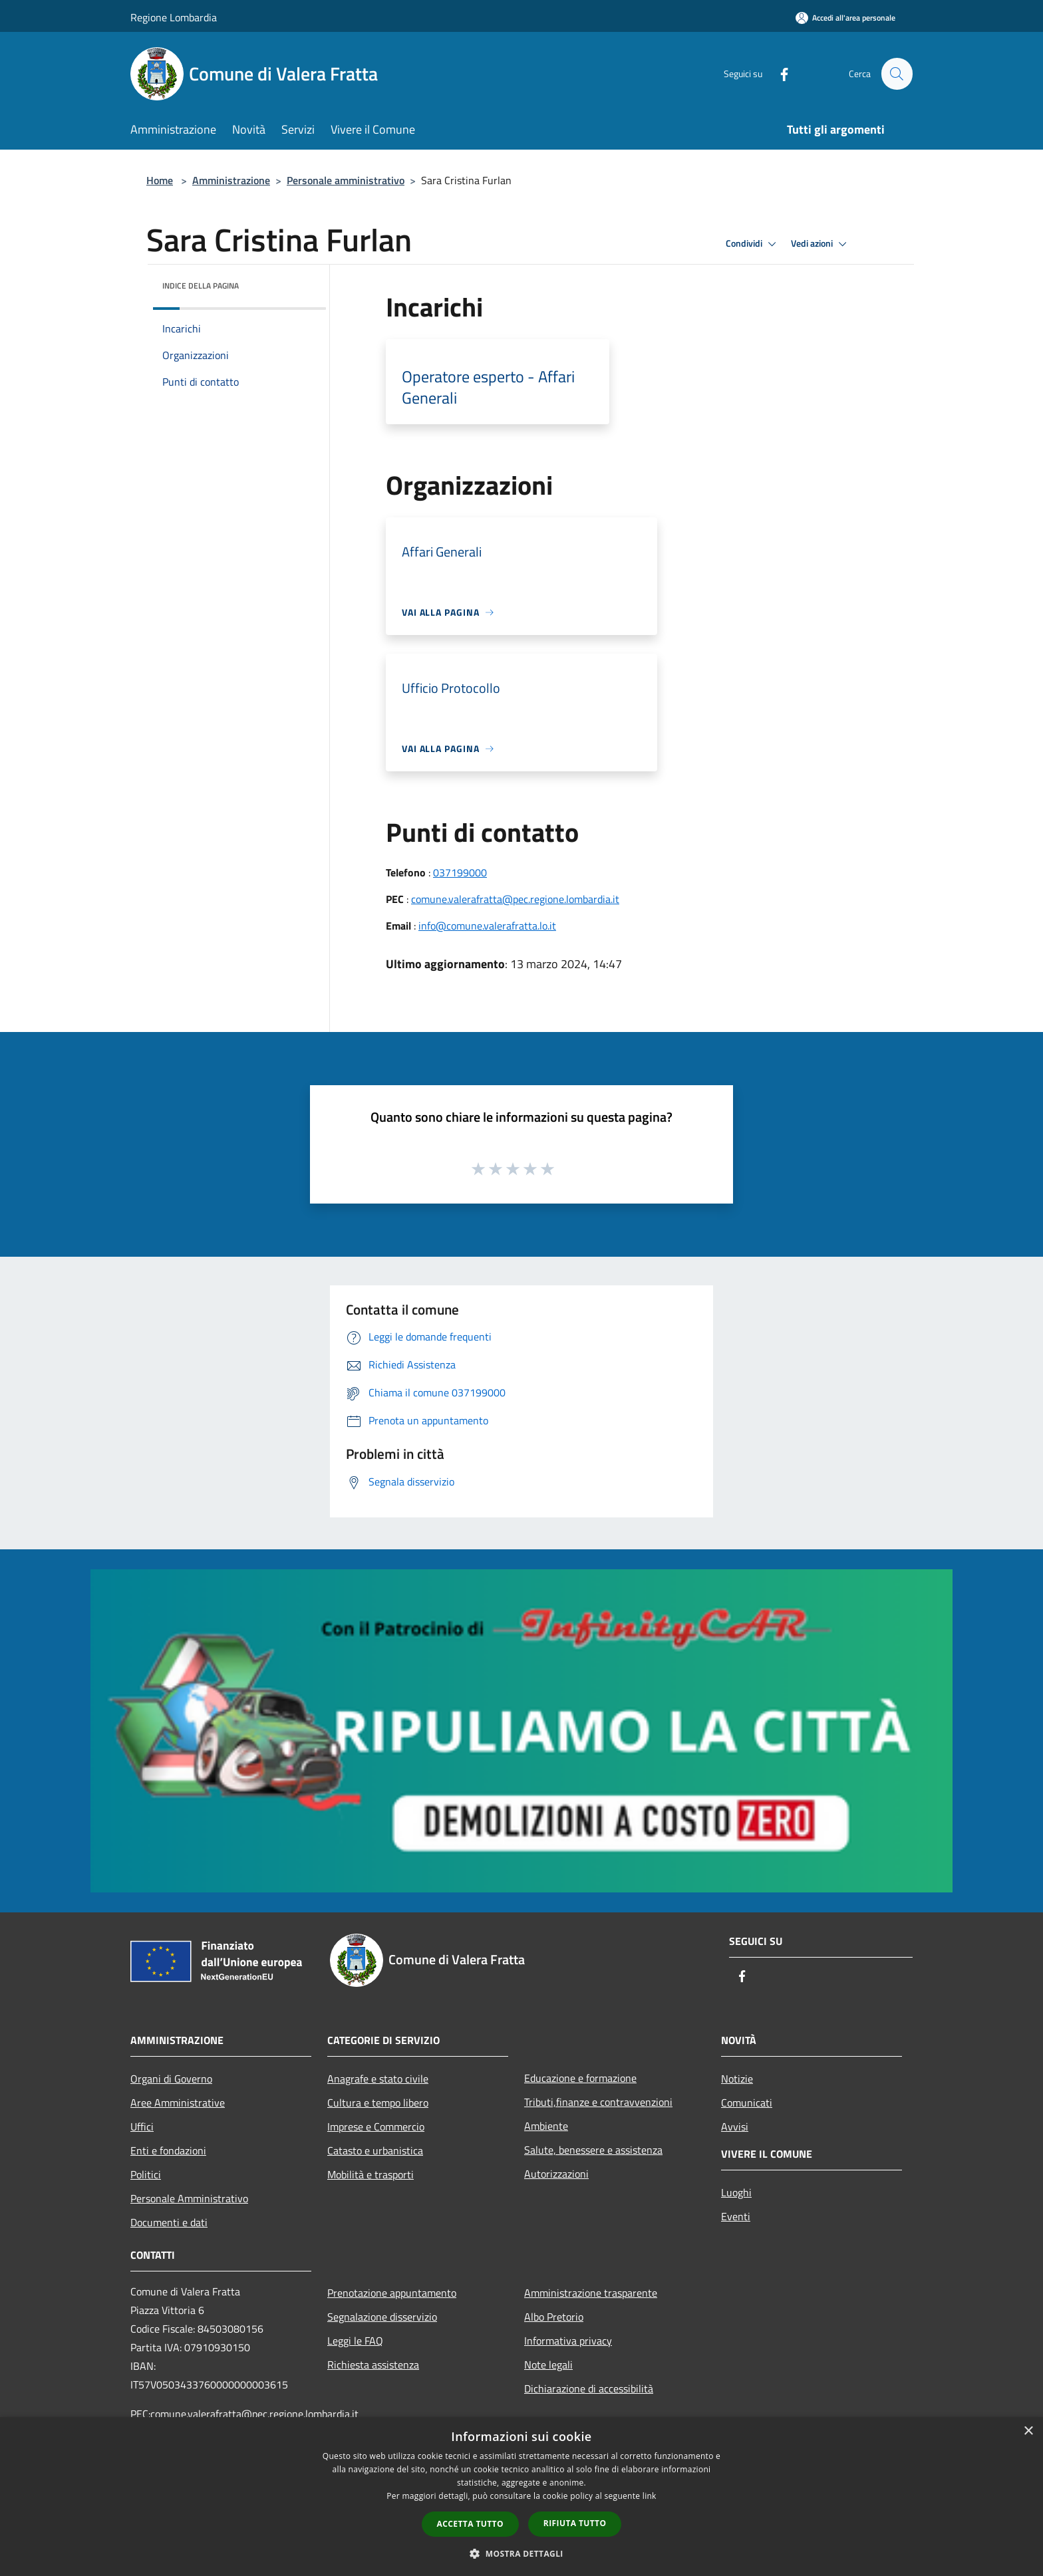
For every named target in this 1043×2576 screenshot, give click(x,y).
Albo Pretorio (553, 2317)
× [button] (1028, 2431)
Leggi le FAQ (355, 2341)
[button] (521, 2553)
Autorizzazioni (556, 2174)
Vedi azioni (821, 244)
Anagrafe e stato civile (377, 2079)
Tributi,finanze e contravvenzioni (598, 2102)
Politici (145, 2174)
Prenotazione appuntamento (391, 2293)
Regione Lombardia (173, 17)
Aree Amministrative (177, 2103)
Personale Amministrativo (189, 2198)
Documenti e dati (169, 2222)
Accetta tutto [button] (470, 2523)
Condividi (753, 244)
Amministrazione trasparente (590, 2293)
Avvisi (734, 2126)
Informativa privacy (568, 2341)
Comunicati (746, 2103)
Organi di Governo (171, 2079)
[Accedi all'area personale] (845, 17)
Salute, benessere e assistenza (593, 2150)
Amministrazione (231, 180)
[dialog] (521, 2496)
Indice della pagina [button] (200, 285)
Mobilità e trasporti (370, 2174)
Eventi (735, 2216)
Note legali (548, 2365)
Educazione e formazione (580, 2078)
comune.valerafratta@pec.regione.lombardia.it (515, 899)
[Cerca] (897, 74)
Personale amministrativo (345, 180)
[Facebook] (778, 73)
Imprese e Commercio (375, 2126)
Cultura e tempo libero (377, 2103)
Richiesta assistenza (373, 2365)
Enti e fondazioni (168, 2150)
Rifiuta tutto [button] (575, 2523)
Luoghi (736, 2192)
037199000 (460, 872)
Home (159, 180)
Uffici (142, 2126)
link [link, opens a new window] (650, 2496)
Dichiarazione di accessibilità (588, 2388)
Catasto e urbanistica (375, 2150)
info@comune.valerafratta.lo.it (487, 926)
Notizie (737, 2079)
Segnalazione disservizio (382, 2317)
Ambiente (546, 2126)
